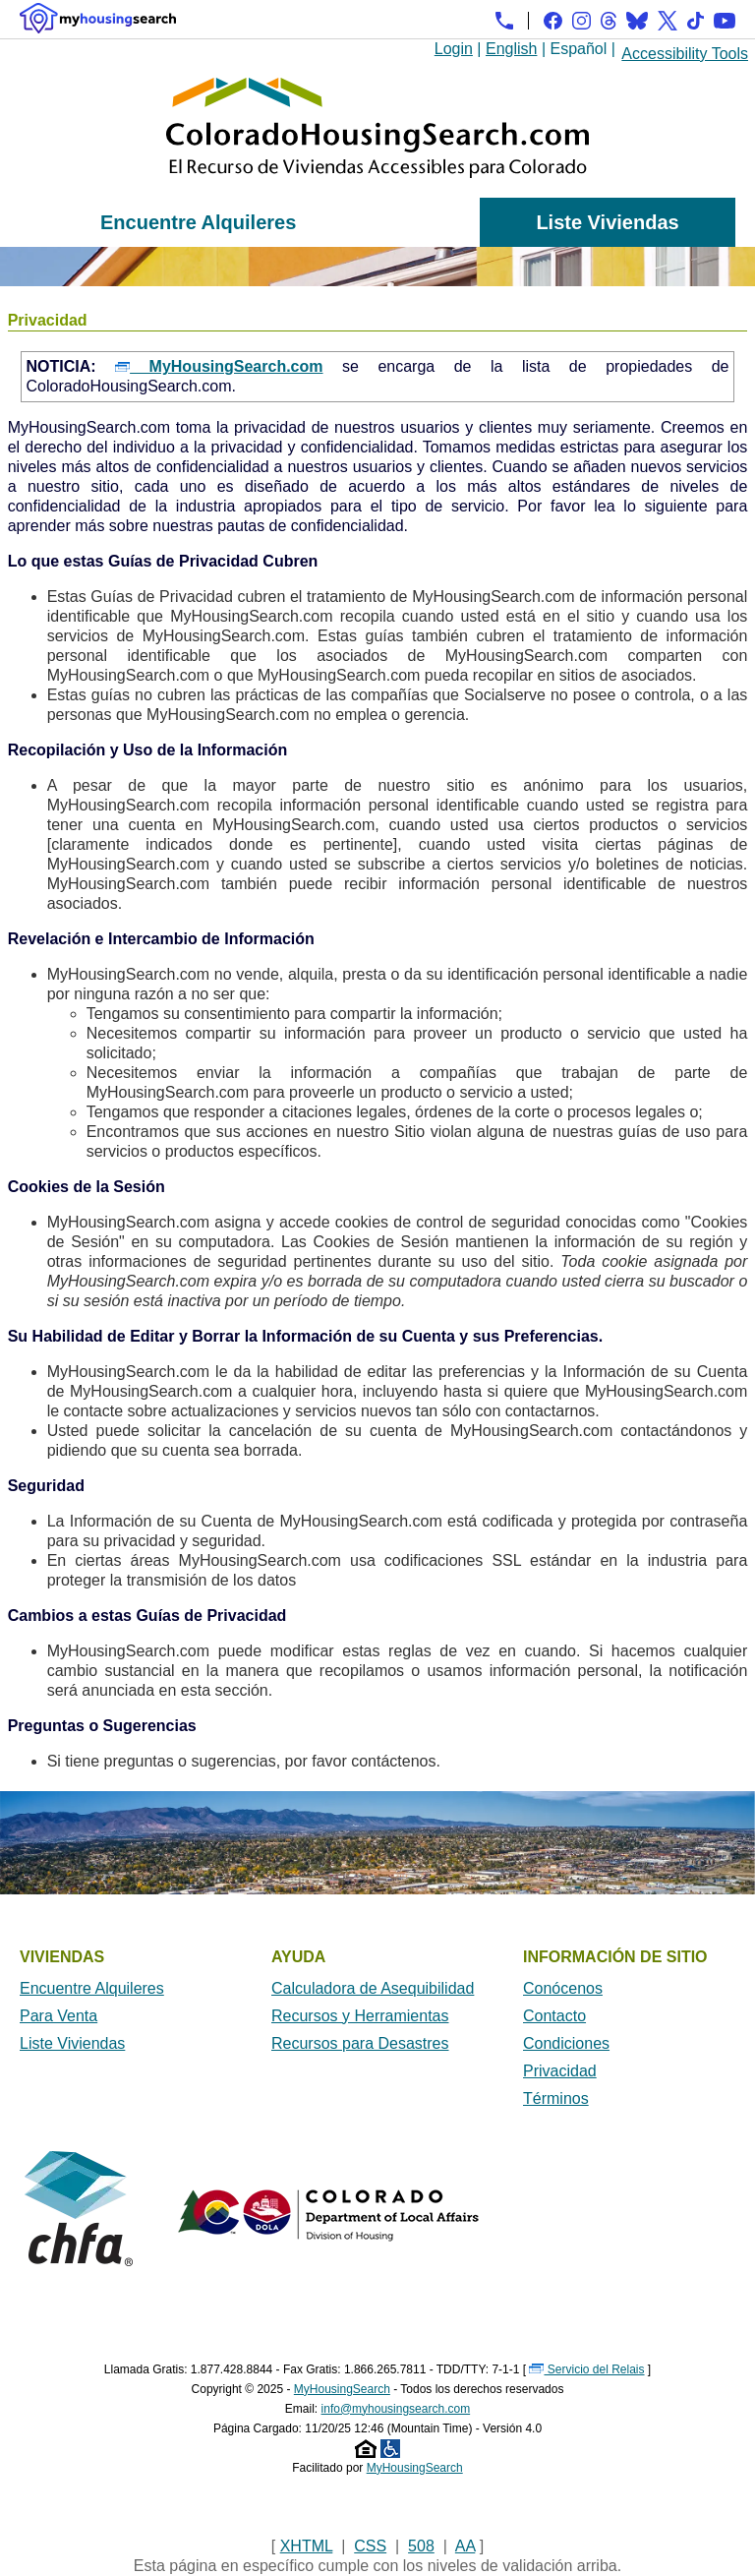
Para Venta (58, 2015)
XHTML (306, 2546)
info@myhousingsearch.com (396, 2409)
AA (465, 2546)
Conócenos (563, 1988)
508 (421, 2546)
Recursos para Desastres (360, 2043)
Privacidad (560, 2071)
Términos (556, 2098)
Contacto (554, 2015)
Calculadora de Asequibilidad (372, 1988)
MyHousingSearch (342, 2389)
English (511, 48)
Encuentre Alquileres (198, 222)
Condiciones (566, 2043)
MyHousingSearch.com (218, 366)
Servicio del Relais (586, 2369)
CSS (370, 2546)
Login (454, 48)
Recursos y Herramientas (360, 2015)
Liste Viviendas (607, 222)
